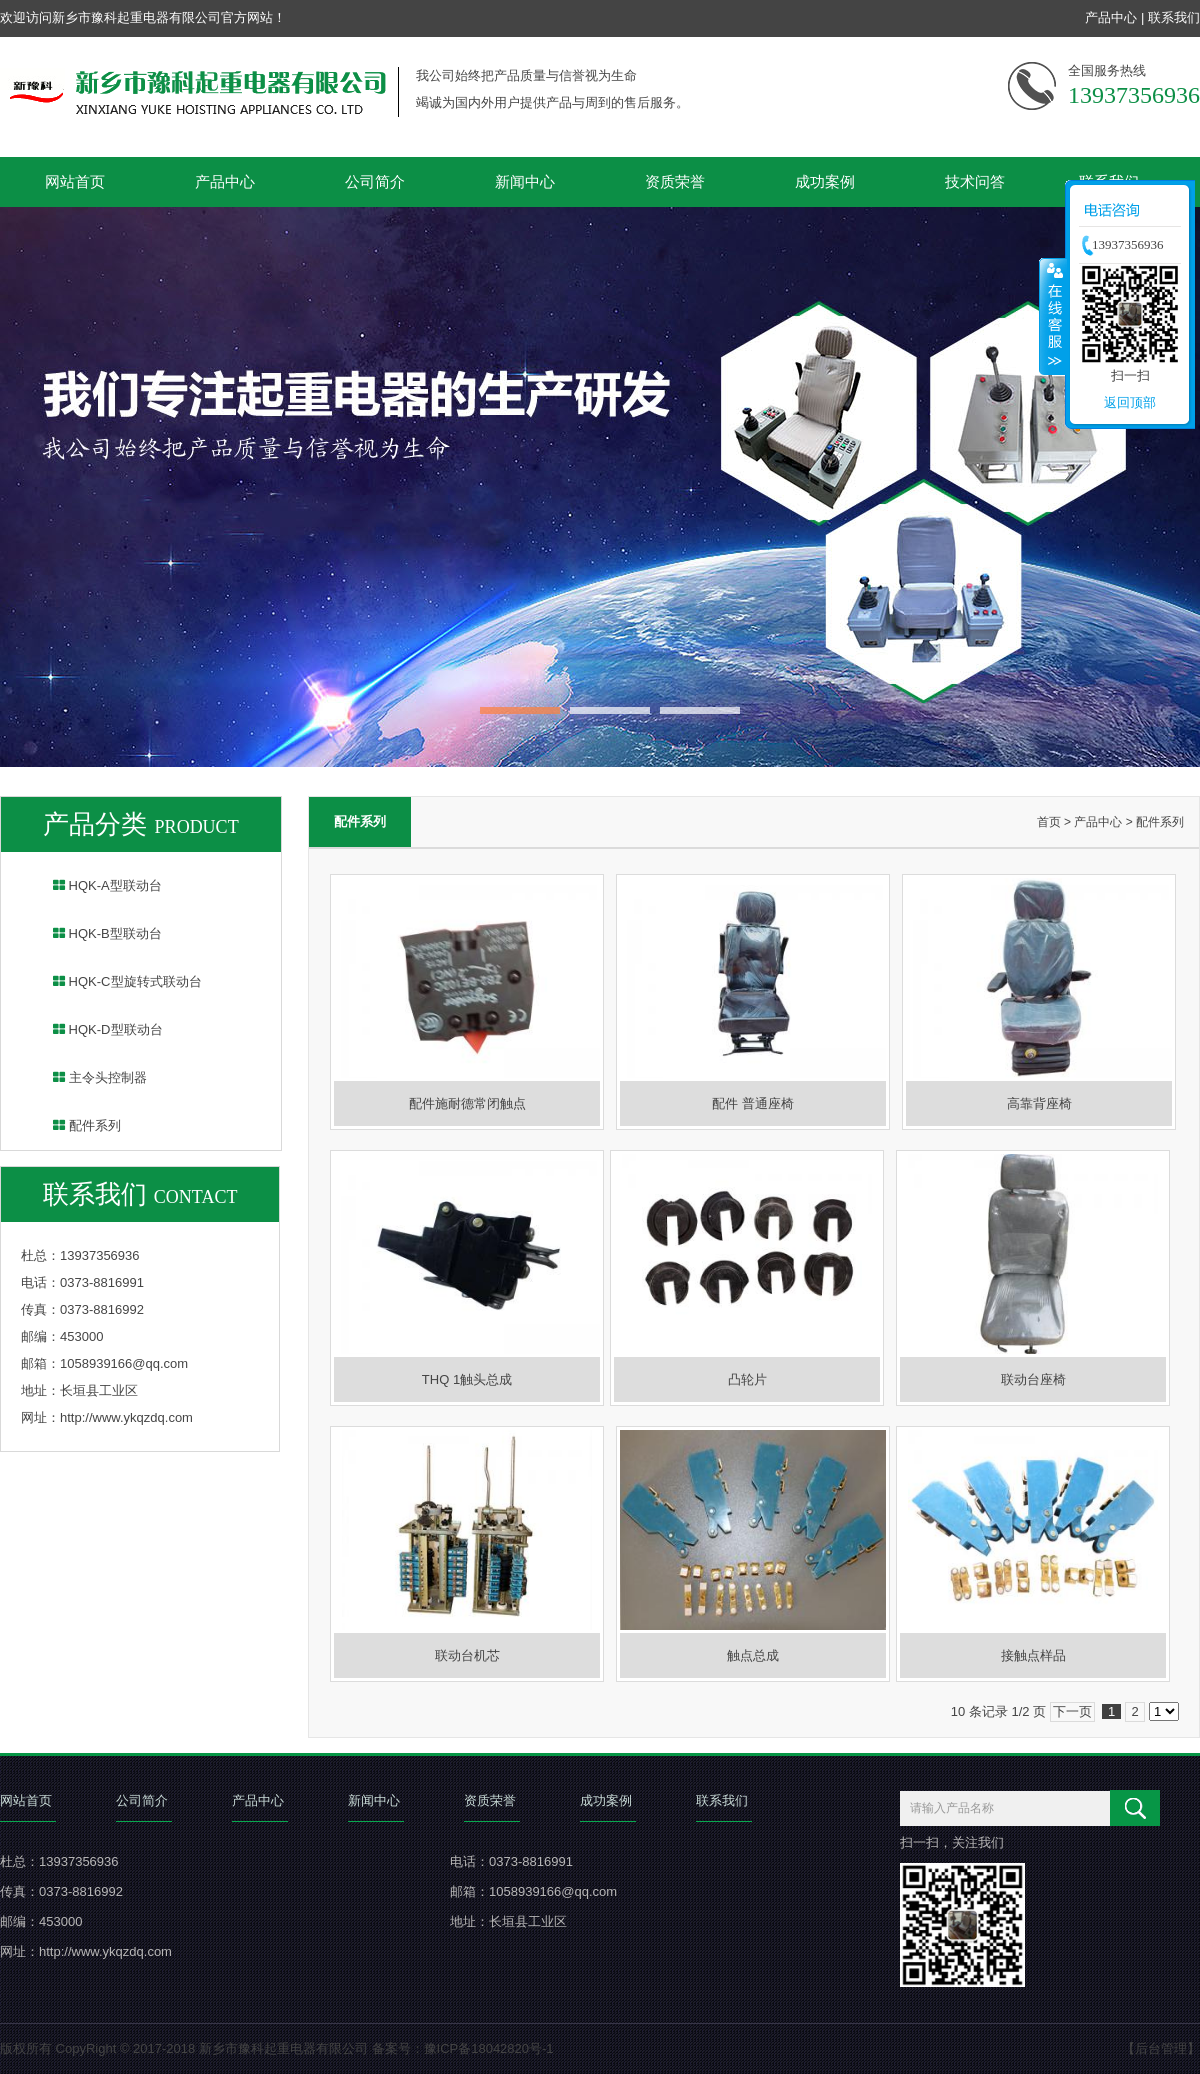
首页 (1049, 822)
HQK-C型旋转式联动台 (114, 981)
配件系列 (74, 1125)
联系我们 (1174, 17)
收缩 (1053, 316)
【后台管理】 (1161, 2048)
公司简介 (375, 181)
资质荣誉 (675, 181)
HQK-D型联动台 (95, 1029)
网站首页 (75, 181)
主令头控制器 (87, 1077)
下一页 (1072, 1711)
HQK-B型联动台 (94, 933)
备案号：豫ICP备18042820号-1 (463, 2048)
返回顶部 (1130, 402)
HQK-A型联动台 (94, 885)
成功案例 (825, 181)
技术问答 (975, 181)
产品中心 (1111, 17)
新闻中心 (525, 181)
